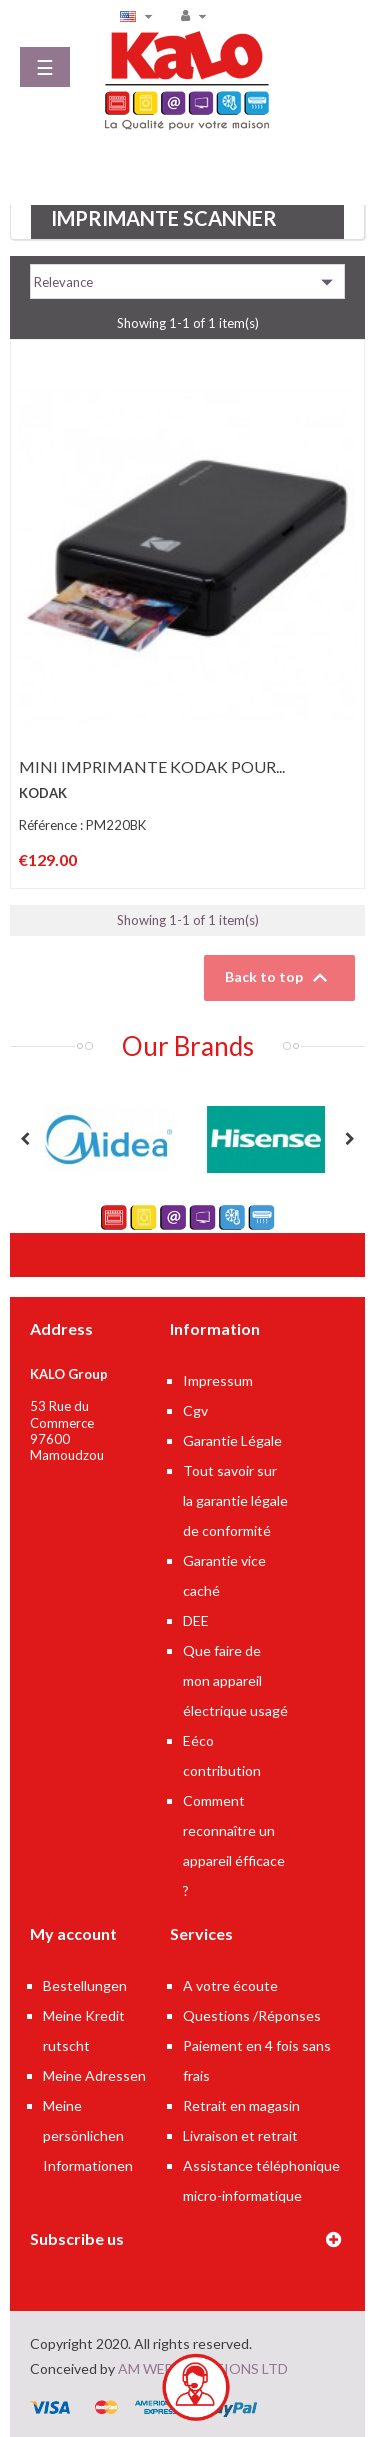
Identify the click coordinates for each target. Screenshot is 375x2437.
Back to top (279, 978)
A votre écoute (230, 1985)
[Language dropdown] (139, 15)
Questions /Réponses (252, 2015)
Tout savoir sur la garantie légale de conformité (235, 1500)
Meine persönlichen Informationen (88, 2135)
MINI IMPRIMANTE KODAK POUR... (152, 766)
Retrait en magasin (241, 2105)
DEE (196, 1620)
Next (350, 1139)
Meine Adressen (94, 2075)
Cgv (195, 1410)
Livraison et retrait (240, 2135)
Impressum (218, 1380)
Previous (25, 1139)
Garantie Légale (232, 1440)
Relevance (187, 282)
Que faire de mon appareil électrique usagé (235, 1680)
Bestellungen (85, 1985)
